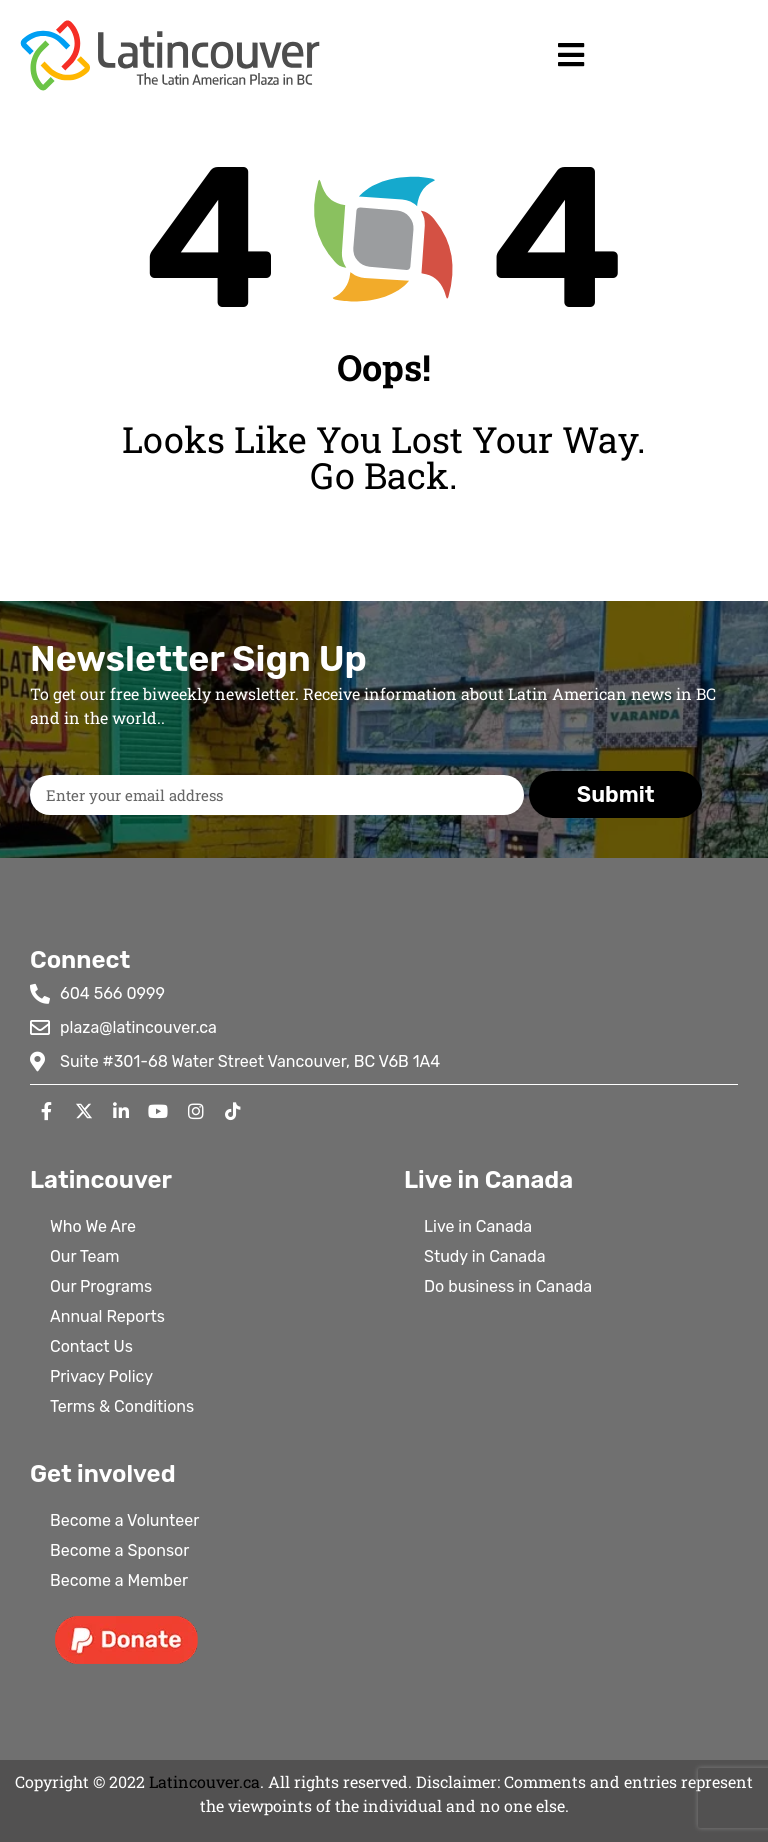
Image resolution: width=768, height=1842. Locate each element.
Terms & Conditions (122, 1406)
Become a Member (119, 1580)
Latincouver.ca (204, 1781)
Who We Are (93, 1226)
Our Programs (101, 1286)
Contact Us (91, 1346)
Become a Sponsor (119, 1550)
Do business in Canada (508, 1286)
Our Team (84, 1256)
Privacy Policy (101, 1376)
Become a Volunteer (124, 1520)
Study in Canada (485, 1256)
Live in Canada (478, 1226)
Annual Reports (107, 1316)
